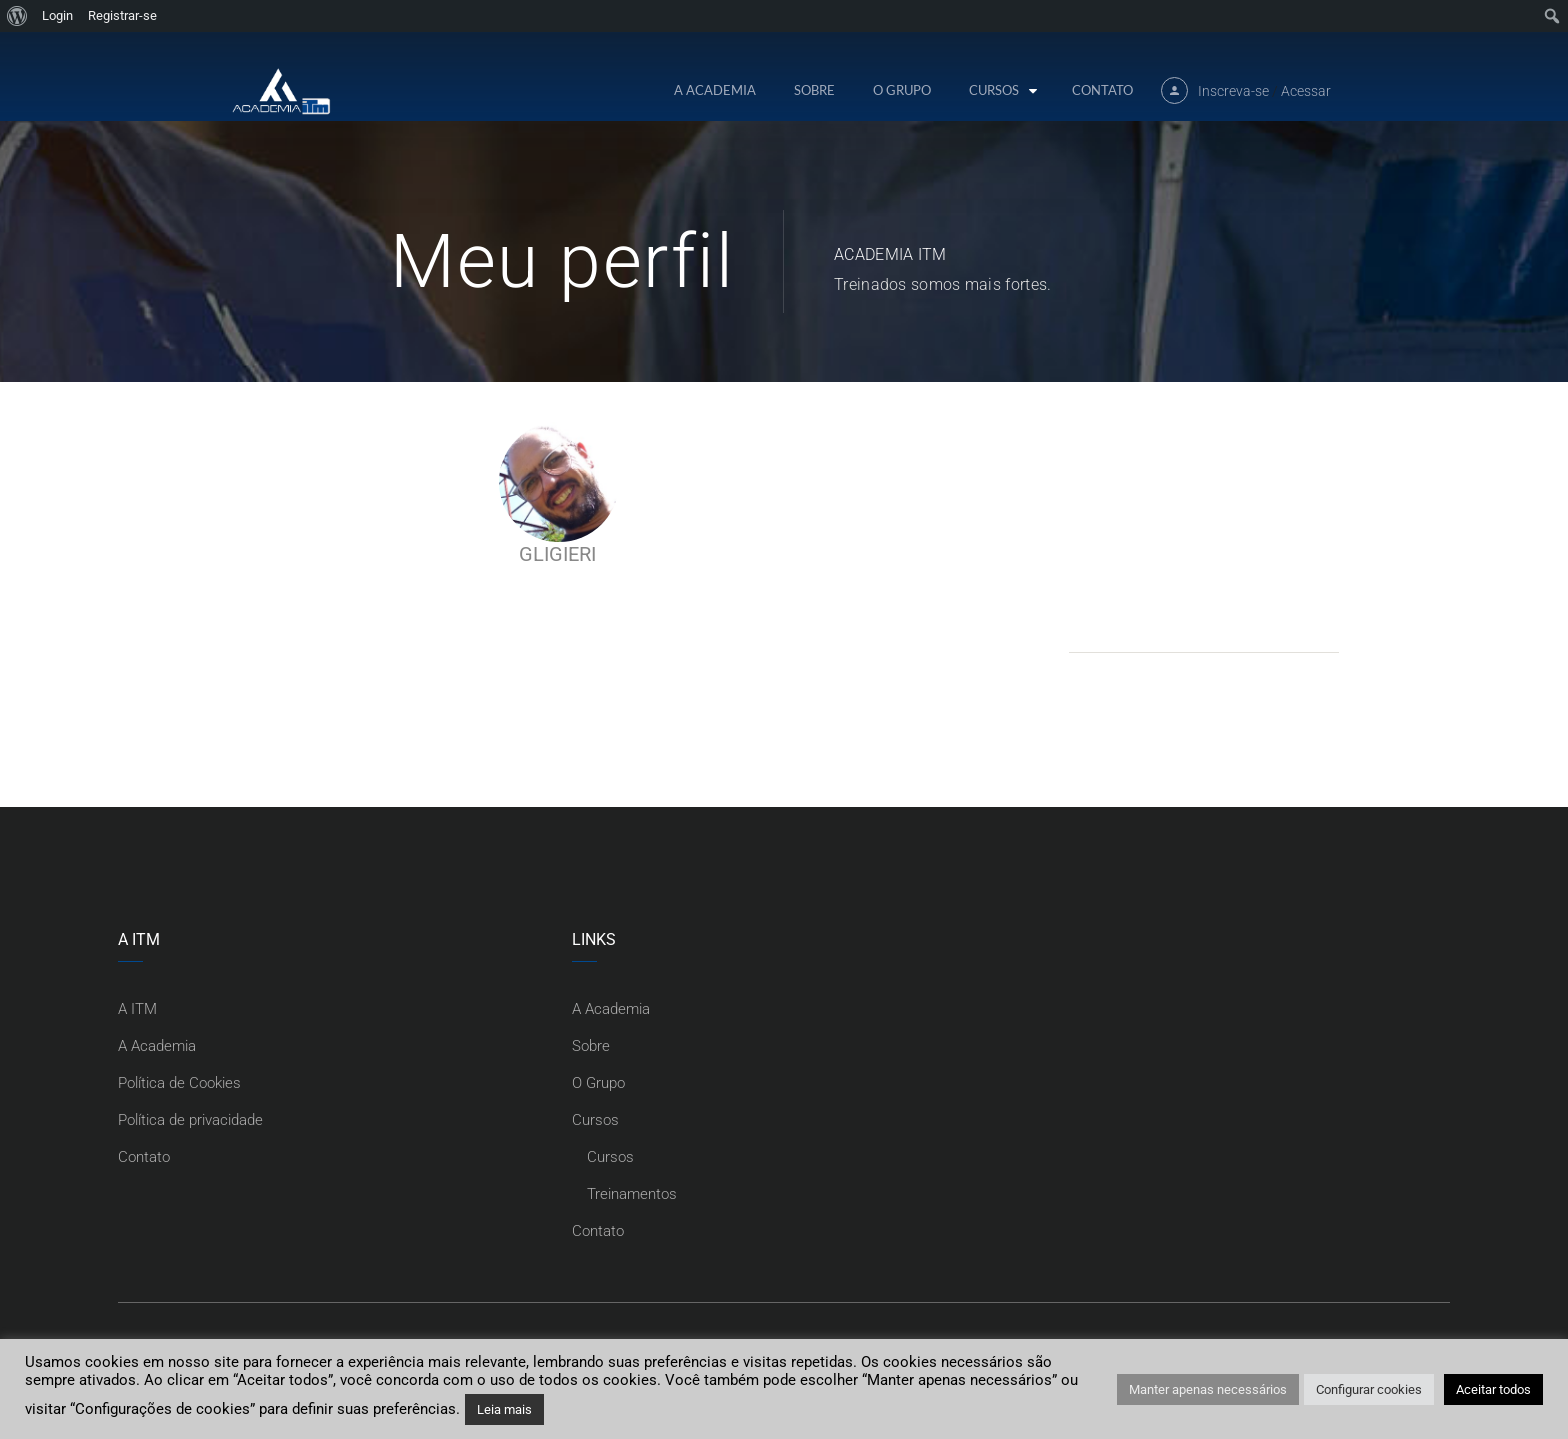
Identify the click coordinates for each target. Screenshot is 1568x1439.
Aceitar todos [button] (1493, 1389)
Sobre (814, 90)
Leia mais (504, 1409)
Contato (1102, 90)
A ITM (137, 1009)
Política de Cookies (179, 1083)
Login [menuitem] (57, 15)
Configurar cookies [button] (1369, 1389)
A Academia (715, 90)
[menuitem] (17, 16)
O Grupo (902, 90)
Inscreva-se (1233, 91)
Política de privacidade (190, 1120)
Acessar (1306, 91)
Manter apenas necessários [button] (1208, 1389)
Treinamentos (632, 1194)
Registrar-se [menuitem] (122, 15)
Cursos (994, 90)
